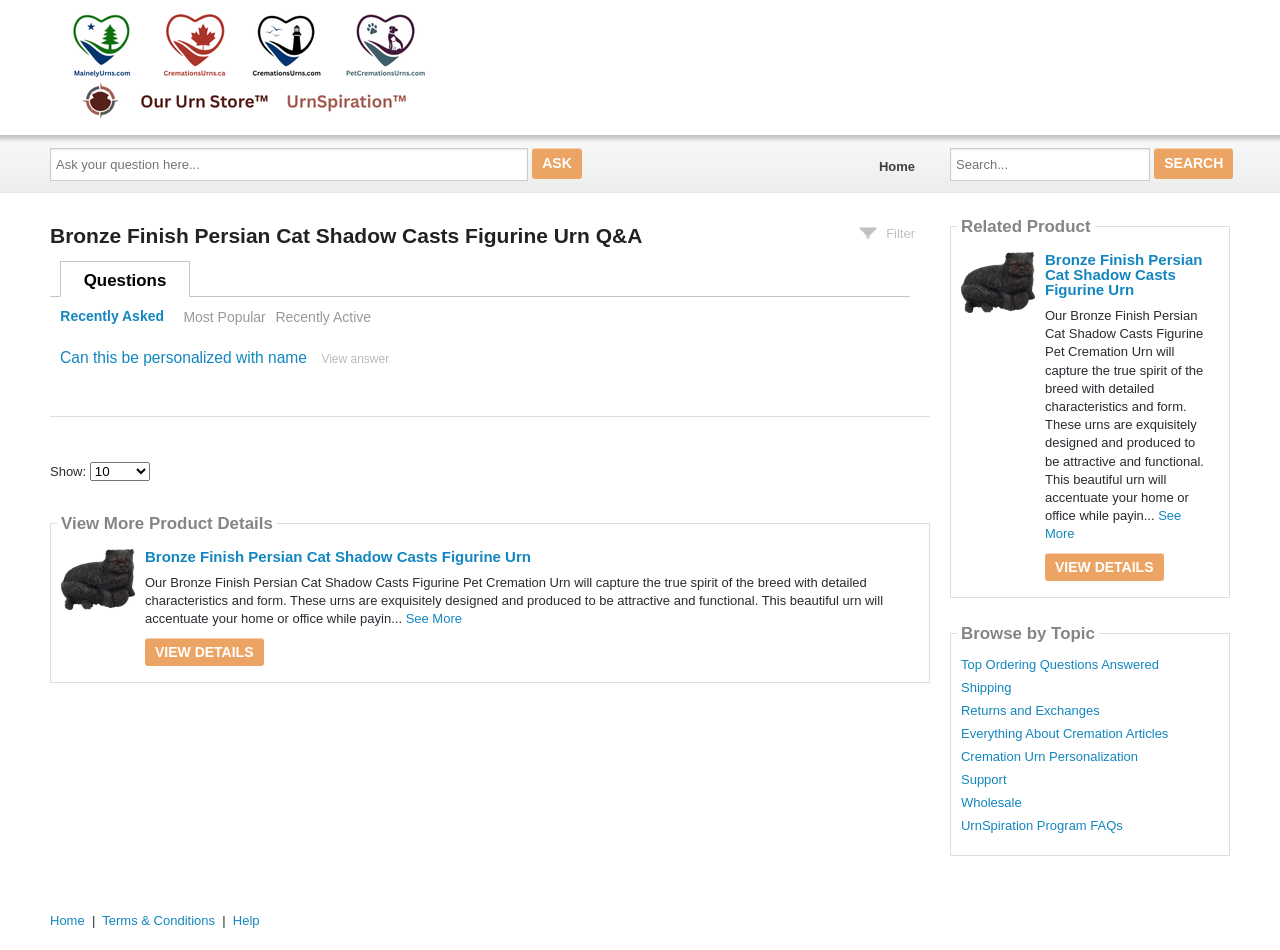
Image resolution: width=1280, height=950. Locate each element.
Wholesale (991, 803)
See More (434, 618)
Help (246, 920)
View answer (355, 359)
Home (897, 166)
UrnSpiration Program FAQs (1042, 826)
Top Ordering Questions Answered (1060, 665)
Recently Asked (112, 317)
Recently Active (323, 317)
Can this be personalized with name (183, 357)
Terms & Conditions (158, 920)
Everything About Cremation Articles (1064, 734)
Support (984, 780)
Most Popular (224, 317)
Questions (125, 280)
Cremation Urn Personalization (1049, 757)
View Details (204, 652)
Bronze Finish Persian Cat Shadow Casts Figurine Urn (338, 556)
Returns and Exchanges (1030, 711)
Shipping (986, 688)
